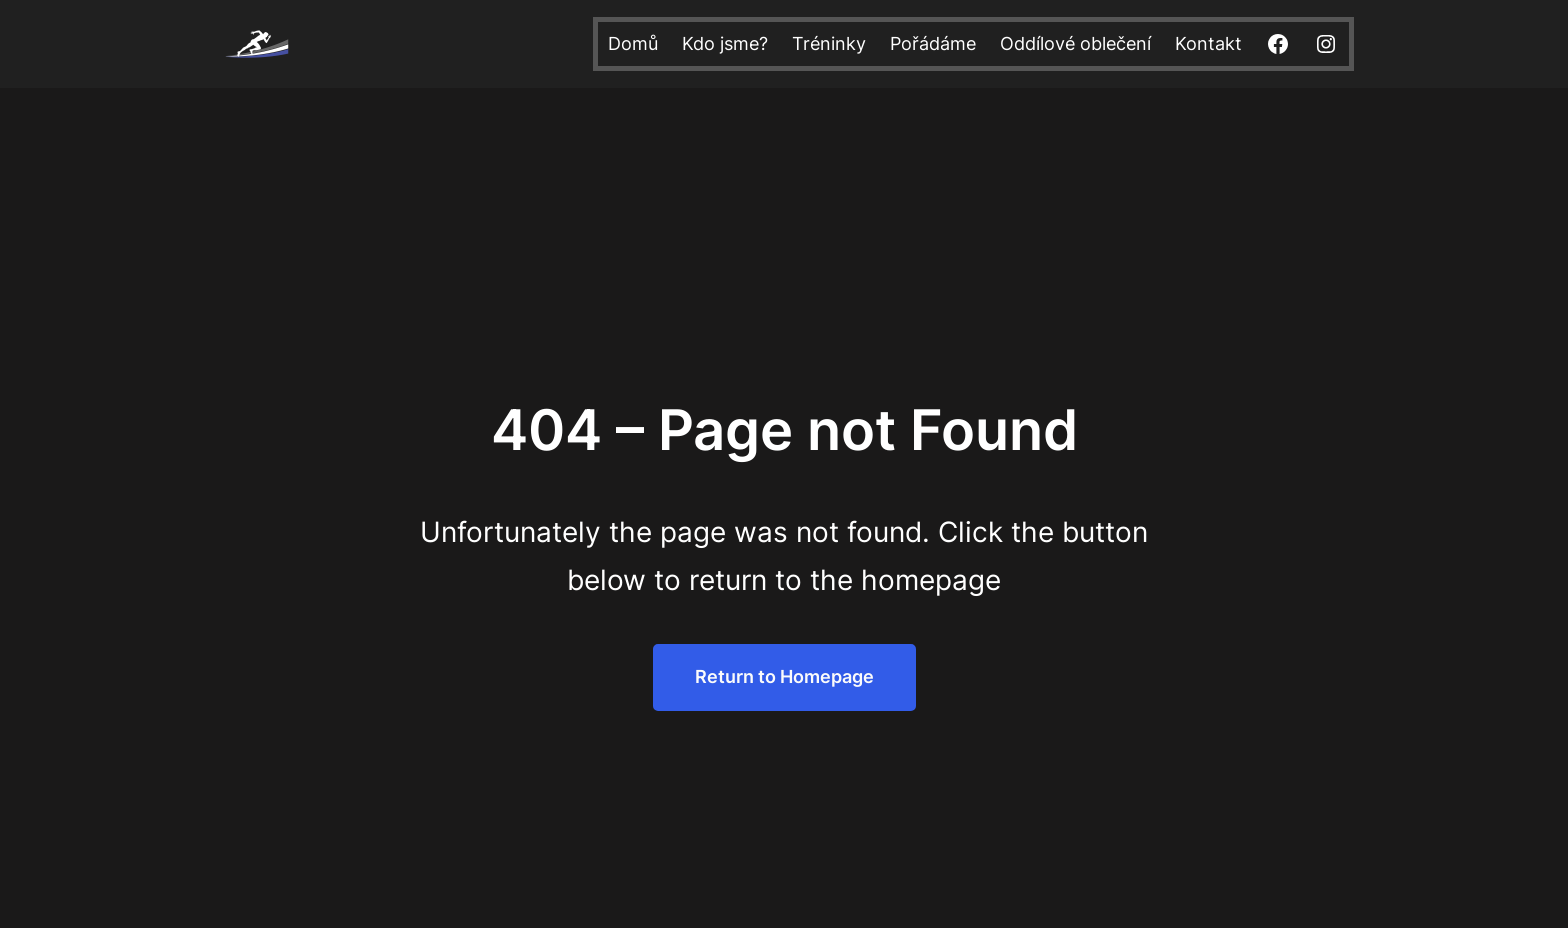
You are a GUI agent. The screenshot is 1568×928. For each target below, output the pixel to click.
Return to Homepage (784, 676)
